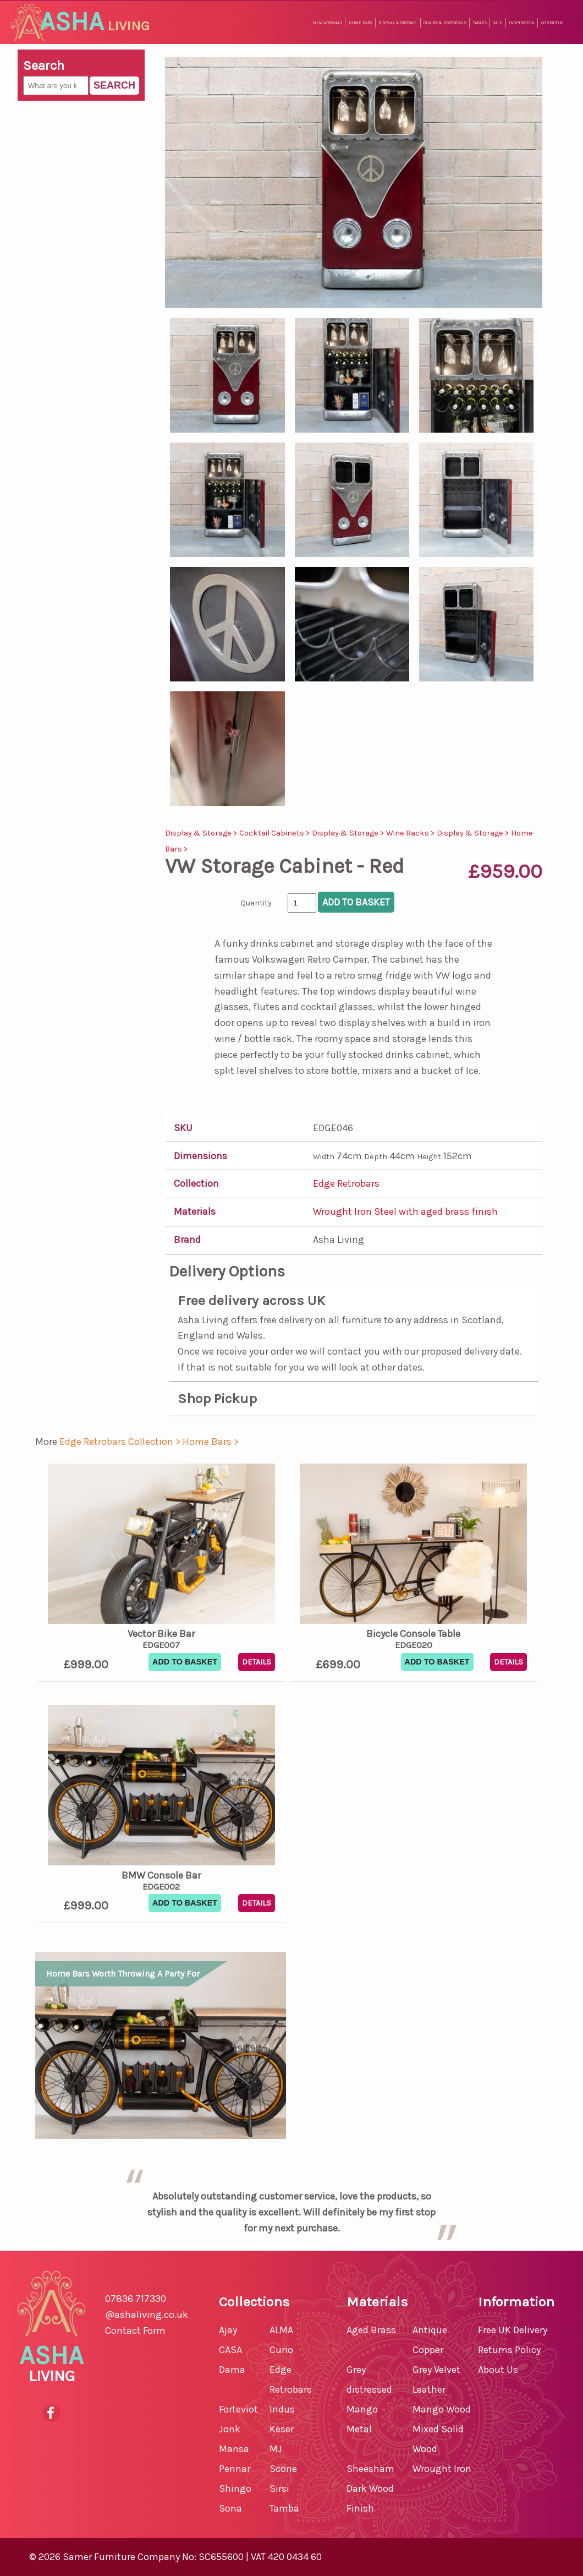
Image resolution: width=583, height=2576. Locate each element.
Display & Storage (397, 22)
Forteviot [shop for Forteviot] (238, 2409)
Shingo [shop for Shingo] (235, 2488)
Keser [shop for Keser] (282, 2429)
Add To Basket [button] (184, 1661)
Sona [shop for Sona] (230, 2508)
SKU (183, 1128)
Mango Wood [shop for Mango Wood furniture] (442, 2409)
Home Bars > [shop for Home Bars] (211, 1442)
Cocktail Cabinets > (275, 833)
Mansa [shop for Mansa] (234, 2449)
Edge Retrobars (346, 1183)
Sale (497, 22)
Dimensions (200, 1156)
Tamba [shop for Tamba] (284, 2508)
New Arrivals (327, 22)
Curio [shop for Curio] (281, 2350)
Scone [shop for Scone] (283, 2469)
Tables (480, 22)
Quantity (256, 903)
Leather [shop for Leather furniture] (429, 2389)
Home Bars (360, 22)
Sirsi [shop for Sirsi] (279, 2488)
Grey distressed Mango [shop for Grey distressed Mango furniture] (369, 2389)
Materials (195, 1211)
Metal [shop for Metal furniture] (359, 2429)
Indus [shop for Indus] (282, 2409)
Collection (196, 1183)
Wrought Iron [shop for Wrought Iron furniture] (442, 2469)
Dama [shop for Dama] (232, 2370)
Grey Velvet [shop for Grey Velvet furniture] (436, 2370)
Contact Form (135, 2330)
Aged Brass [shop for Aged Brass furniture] (371, 2330)
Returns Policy (509, 2350)
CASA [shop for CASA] (230, 2350)
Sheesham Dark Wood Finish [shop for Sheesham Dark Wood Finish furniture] (370, 2488)
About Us (498, 2370)
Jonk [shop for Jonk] (229, 2429)
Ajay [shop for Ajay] (228, 2330)
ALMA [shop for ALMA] (281, 2330)
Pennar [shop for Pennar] (234, 2469)
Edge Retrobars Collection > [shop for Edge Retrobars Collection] (121, 1442)
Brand (187, 1240)
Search (114, 85)
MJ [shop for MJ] (276, 2449)
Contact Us (552, 22)
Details (256, 1662)
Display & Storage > (202, 833)
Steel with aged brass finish (436, 1211)
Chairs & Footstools (445, 22)
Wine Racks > (411, 833)
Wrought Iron (343, 1211)
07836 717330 (135, 2299)
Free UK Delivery (512, 2330)
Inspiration (522, 22)
